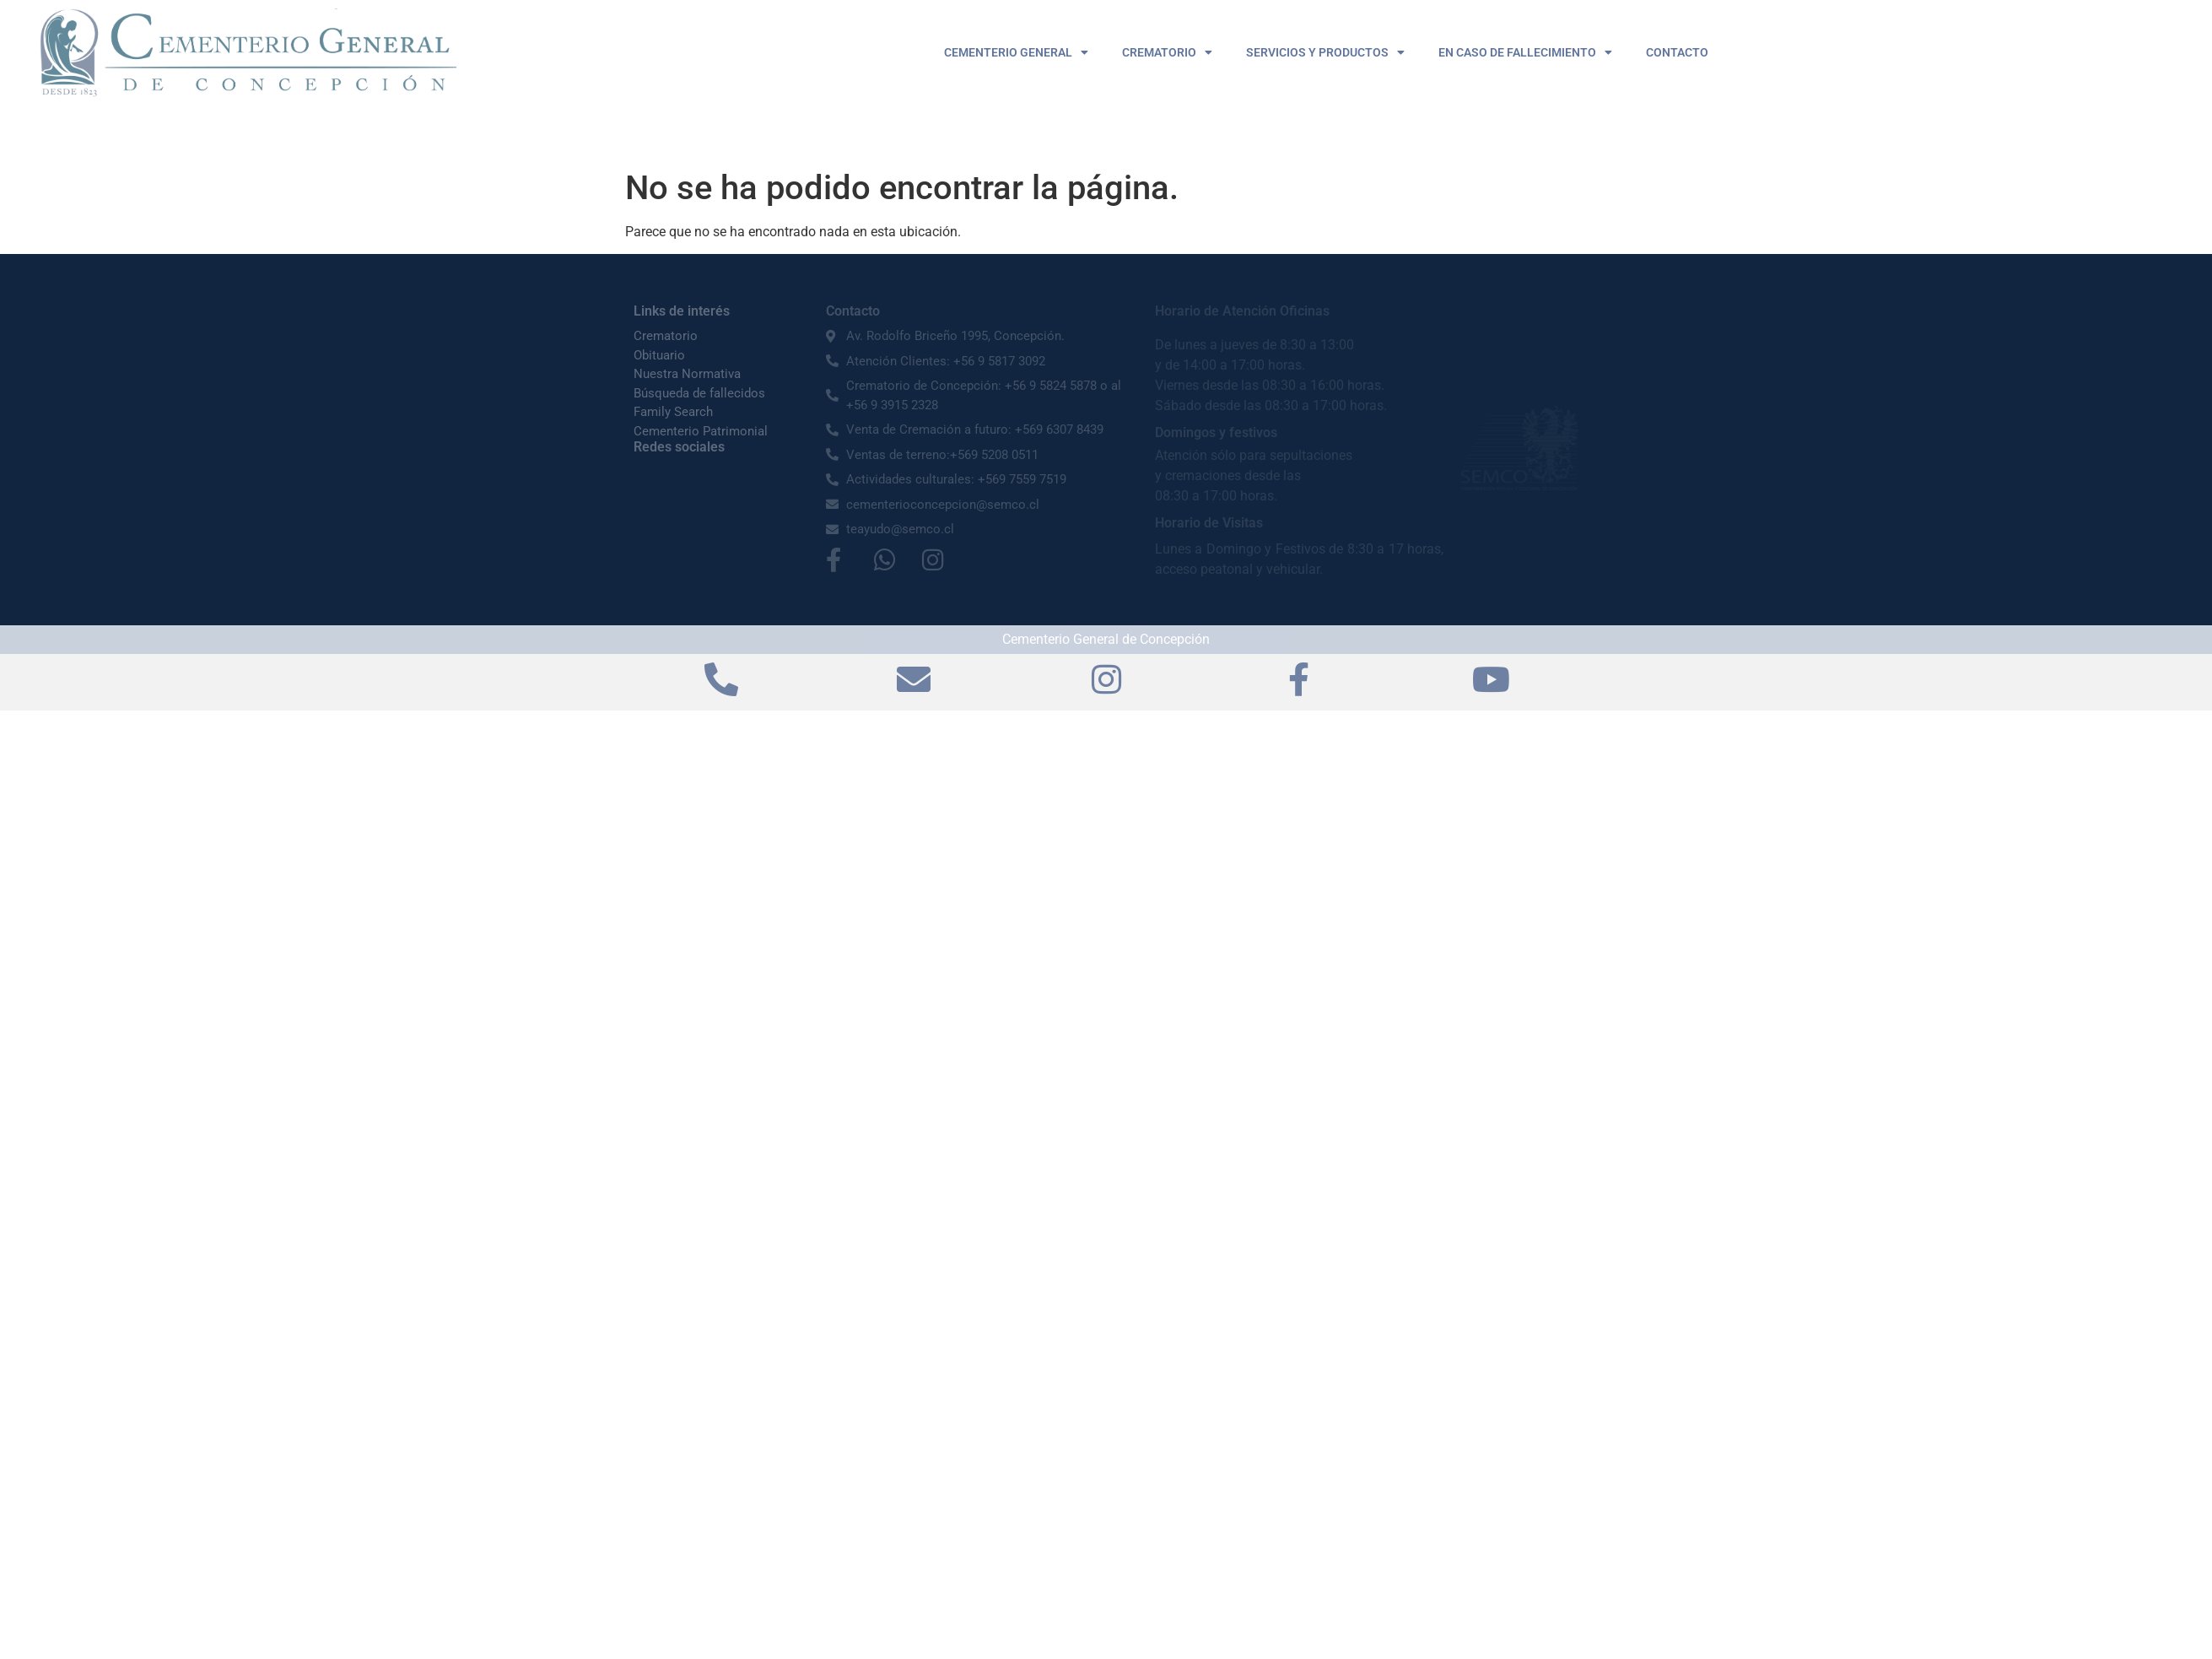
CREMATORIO (1167, 52)
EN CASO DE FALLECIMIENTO (1525, 52)
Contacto (853, 311)
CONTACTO (1677, 52)
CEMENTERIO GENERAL (1016, 52)
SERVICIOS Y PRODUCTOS (1325, 52)
